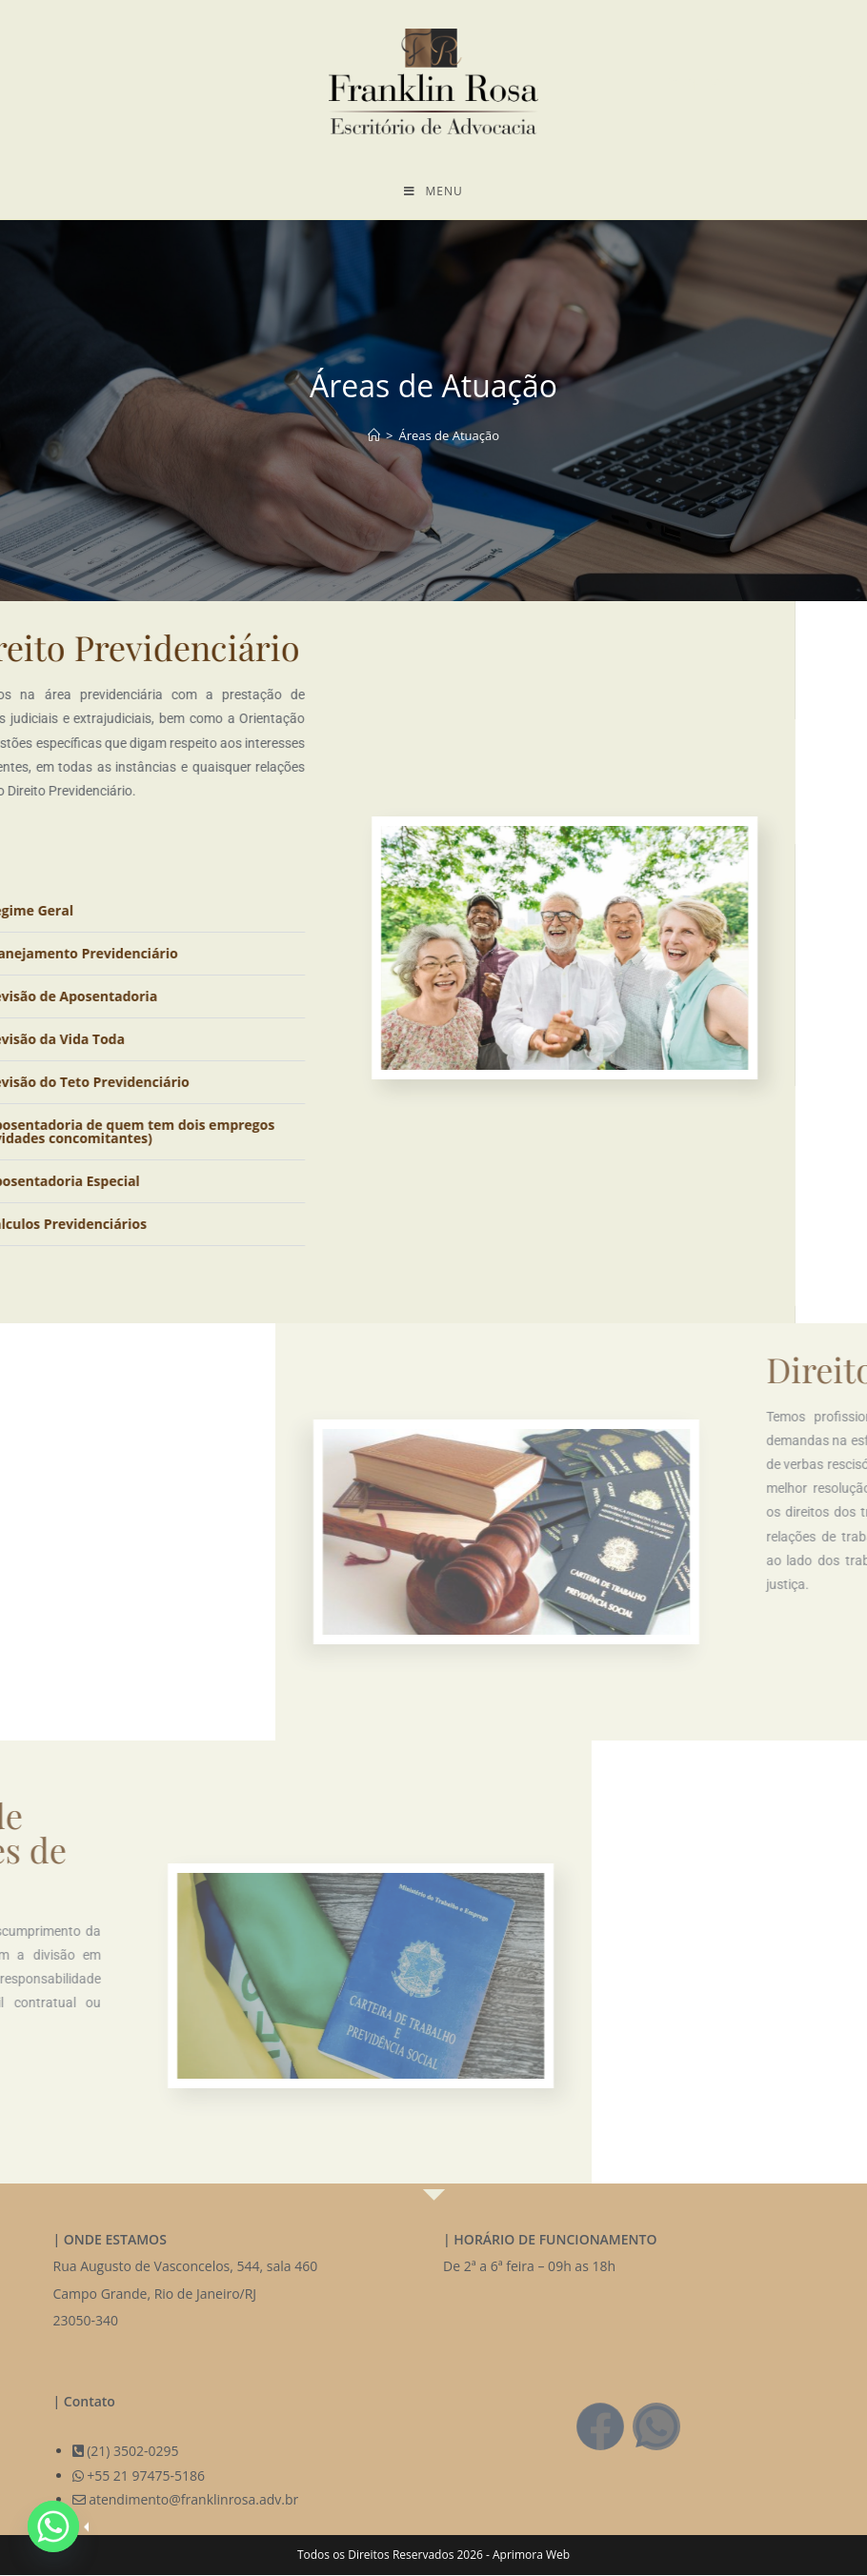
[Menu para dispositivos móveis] (433, 191)
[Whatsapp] (53, 2526)
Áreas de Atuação (448, 435)
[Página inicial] (374, 435)
